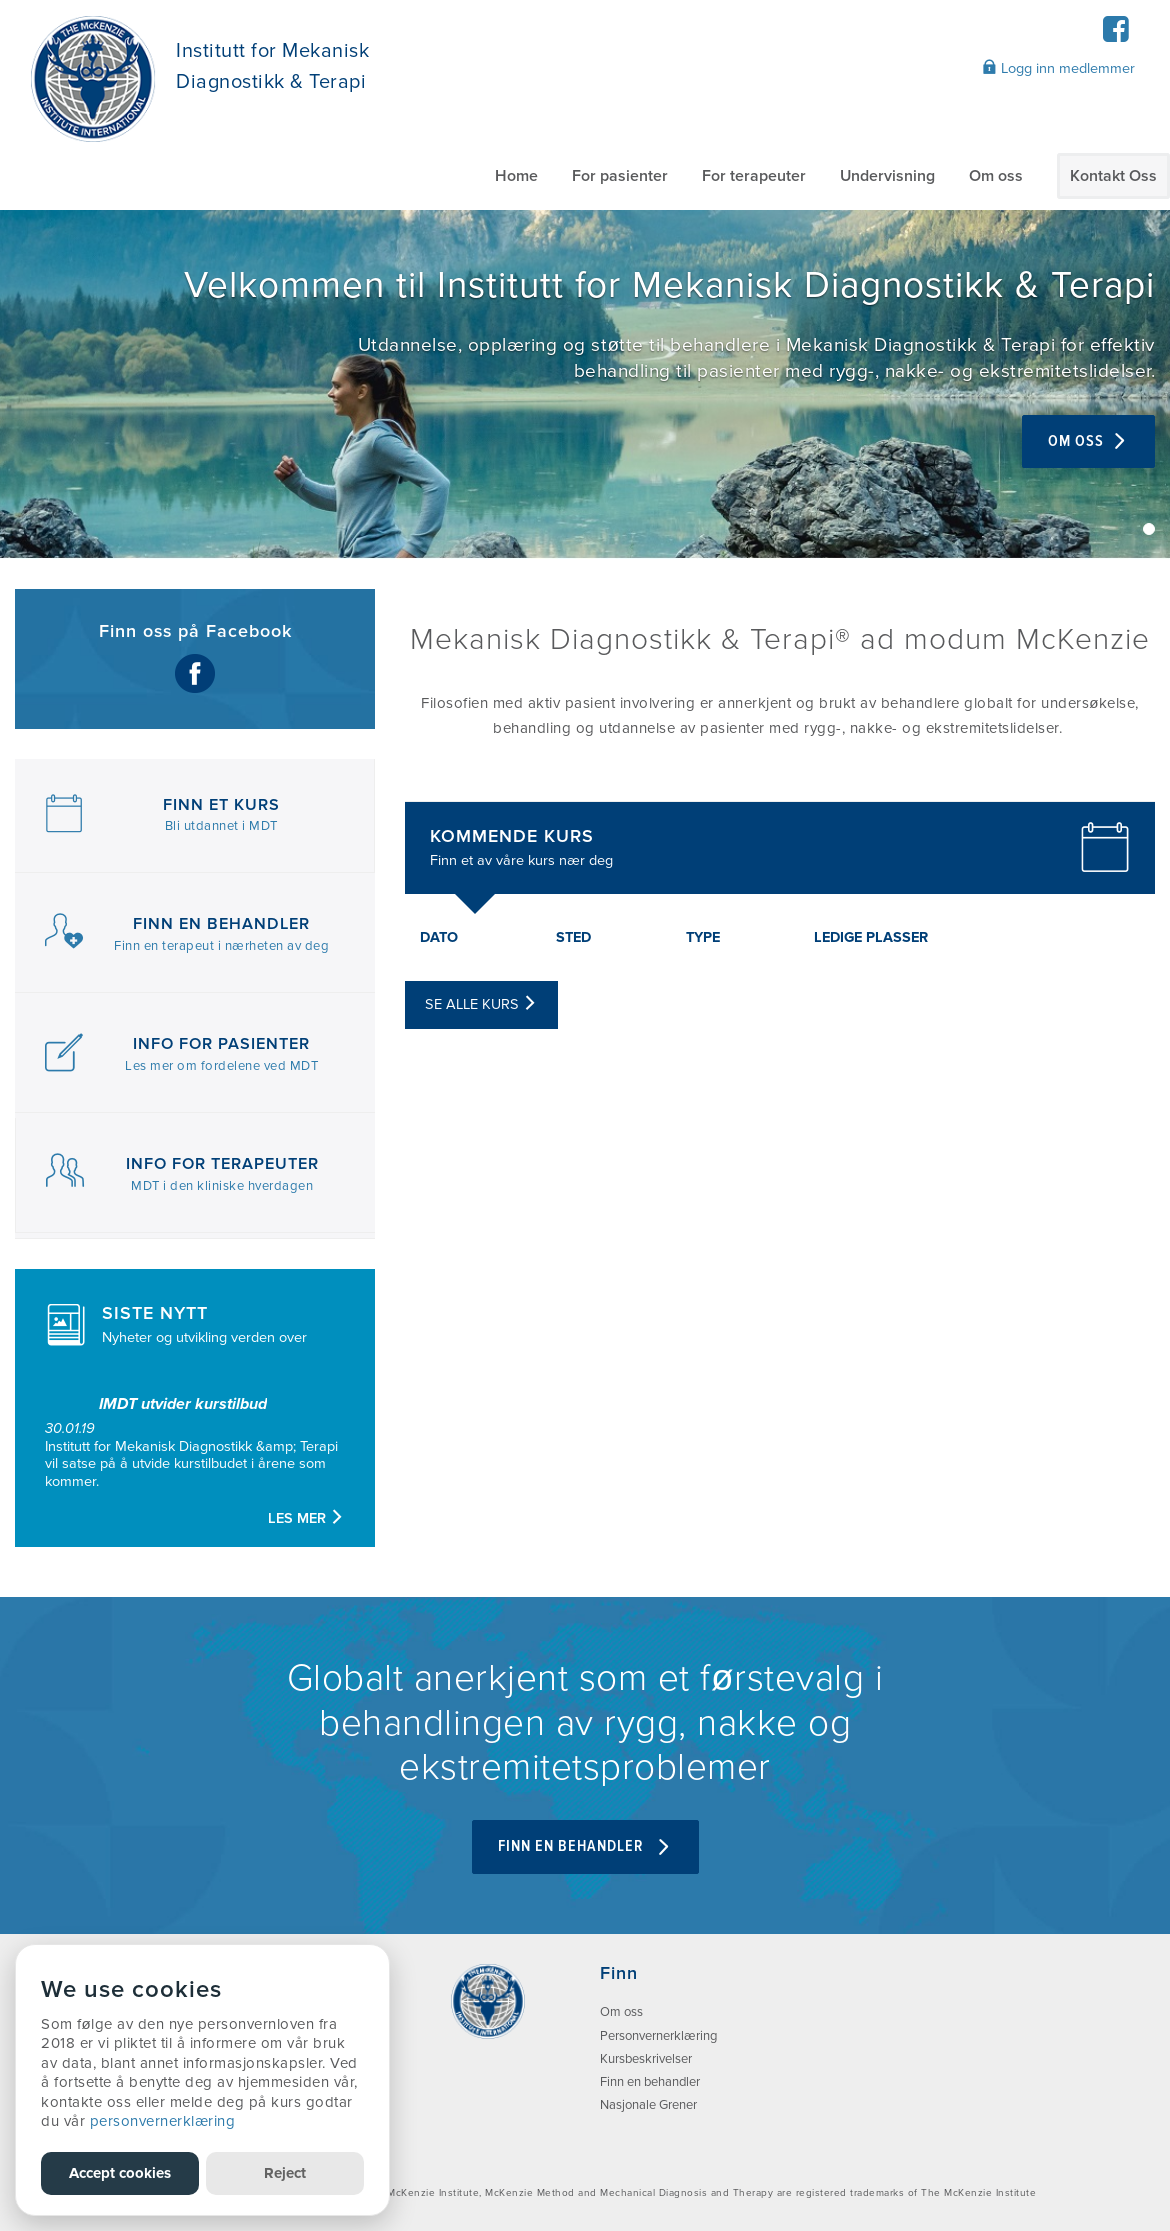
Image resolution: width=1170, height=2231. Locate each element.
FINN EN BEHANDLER (585, 1846)
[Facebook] (1115, 35)
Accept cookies (120, 2173)
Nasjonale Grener (648, 2105)
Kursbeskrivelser (646, 2059)
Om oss (996, 176)
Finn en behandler (650, 2082)
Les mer (306, 1518)
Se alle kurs (481, 1004)
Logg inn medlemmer (1058, 68)
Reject (285, 2173)
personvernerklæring (163, 2121)
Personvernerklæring (658, 2036)
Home (516, 176)
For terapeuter (754, 176)
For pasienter (620, 176)
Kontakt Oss (1113, 176)
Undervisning (887, 176)
